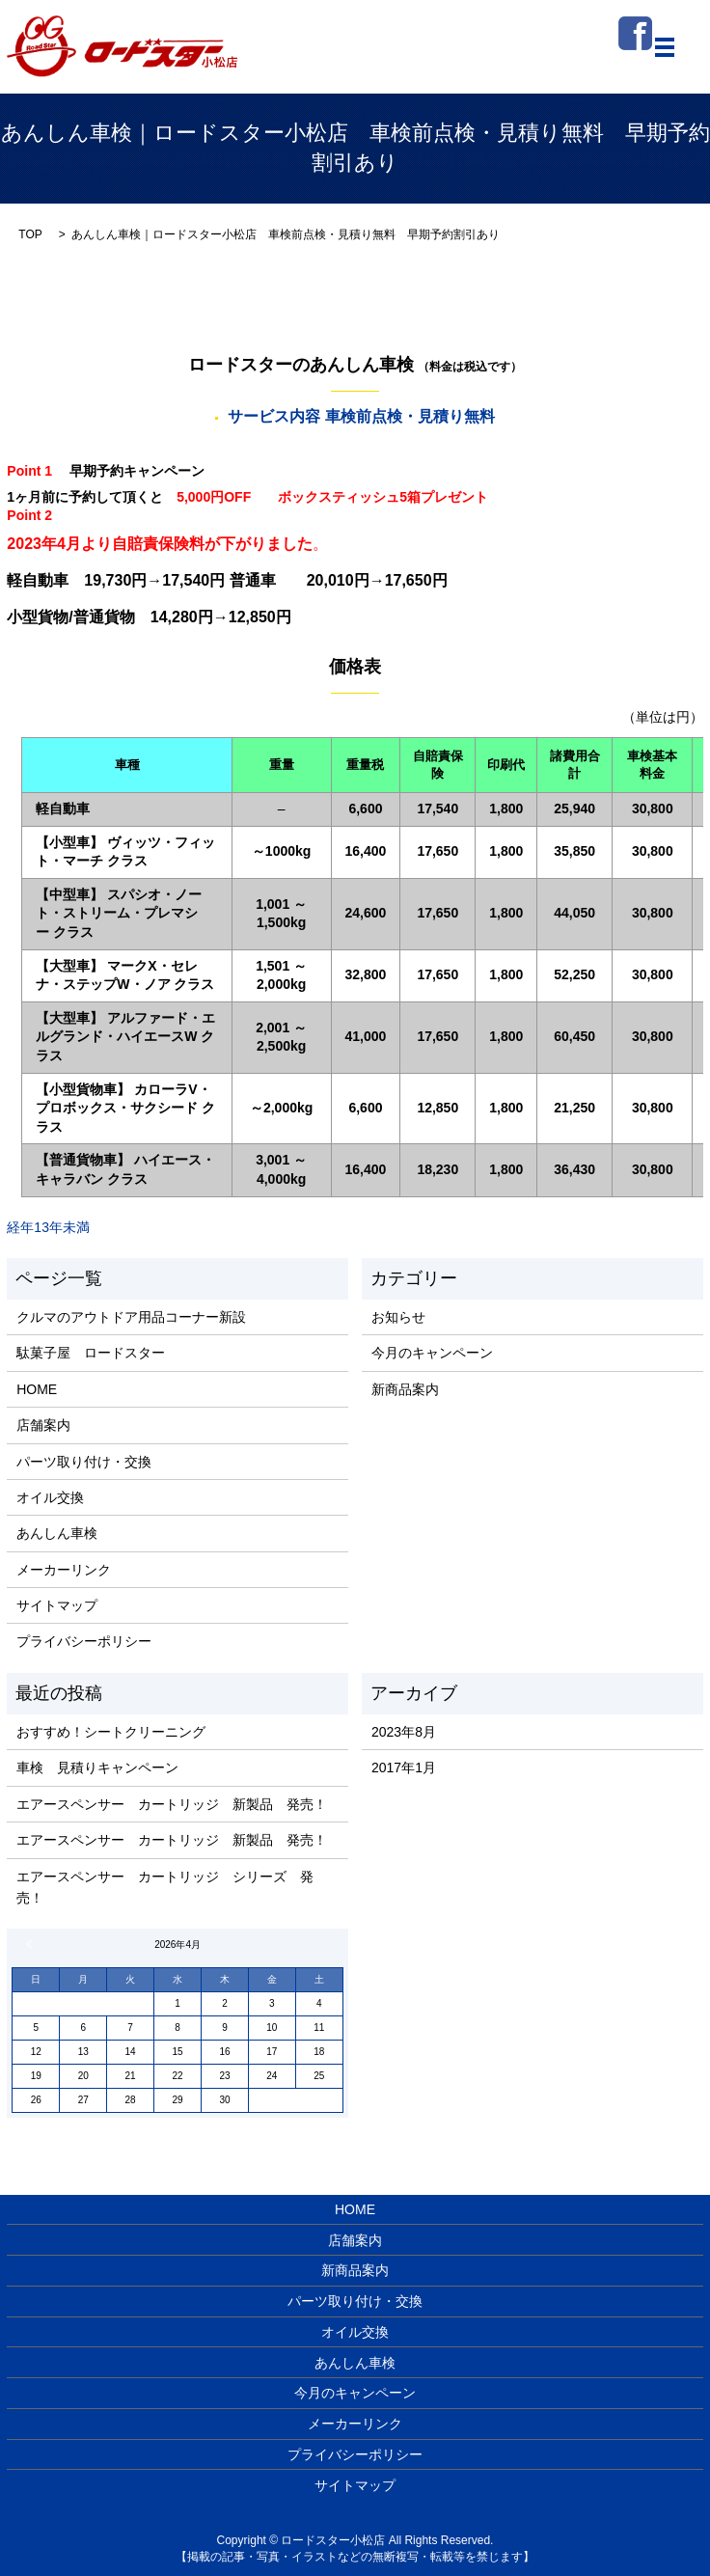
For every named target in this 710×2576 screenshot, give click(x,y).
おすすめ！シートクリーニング (110, 1732)
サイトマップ (56, 1605)
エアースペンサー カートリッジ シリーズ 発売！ (165, 1887)
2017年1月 (403, 1767)
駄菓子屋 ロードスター (90, 1352)
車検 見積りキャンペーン (97, 1767)
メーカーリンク (63, 1569)
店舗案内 (43, 1425)
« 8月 (32, 1944)
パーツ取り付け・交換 (83, 1461)
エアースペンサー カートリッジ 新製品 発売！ (171, 1804)
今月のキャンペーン (432, 1352)
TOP (29, 234)
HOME (36, 1389)
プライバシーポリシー (83, 1641)
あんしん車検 (56, 1533)
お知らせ (398, 1317)
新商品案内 (405, 1389)
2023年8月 (403, 1732)
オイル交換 (50, 1497)
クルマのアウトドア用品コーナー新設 (131, 1317)
